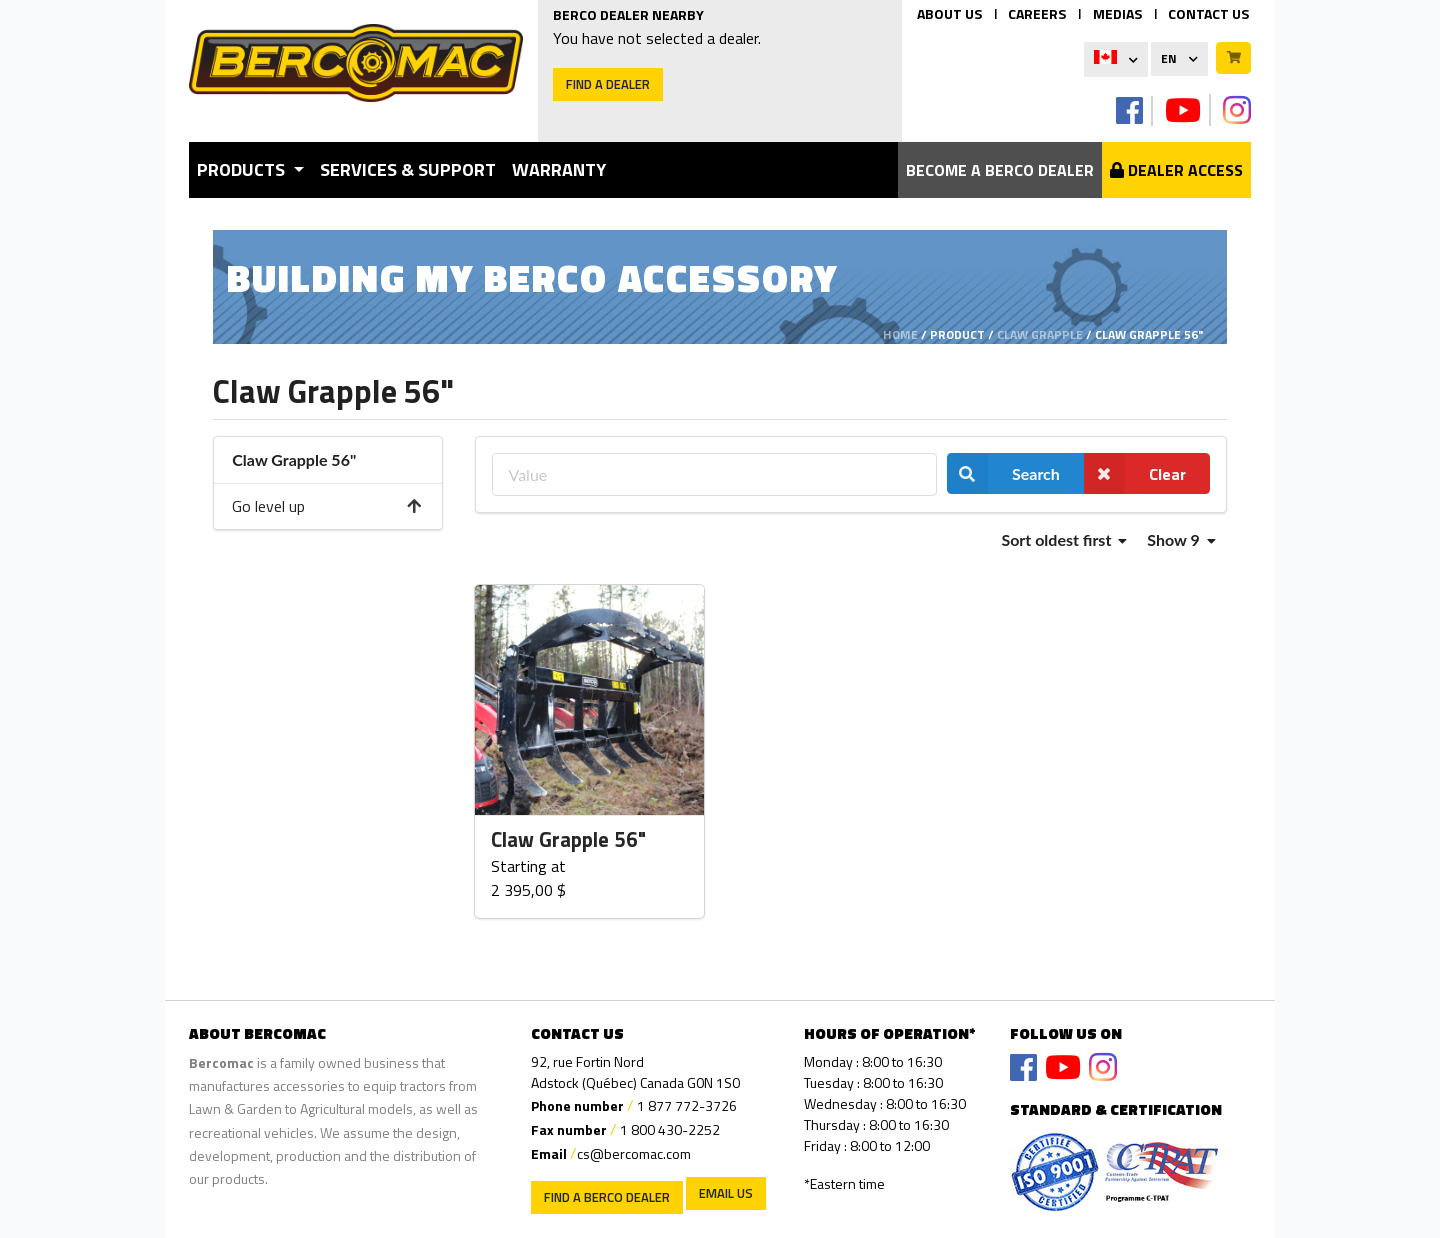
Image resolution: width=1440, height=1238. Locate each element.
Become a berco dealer (1000, 170)
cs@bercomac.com (634, 1153)
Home (900, 334)
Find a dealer (608, 84)
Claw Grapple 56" (568, 840)
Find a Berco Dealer (607, 1197)
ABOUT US (949, 13)
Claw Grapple (1040, 334)
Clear (1135, 473)
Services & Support (408, 169)
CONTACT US (1208, 13)
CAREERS (1037, 13)
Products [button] (243, 169)
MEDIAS (1117, 13)
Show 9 (1181, 539)
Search (1003, 473)
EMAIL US (726, 1193)
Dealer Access (1176, 170)
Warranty (559, 169)
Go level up (327, 506)
